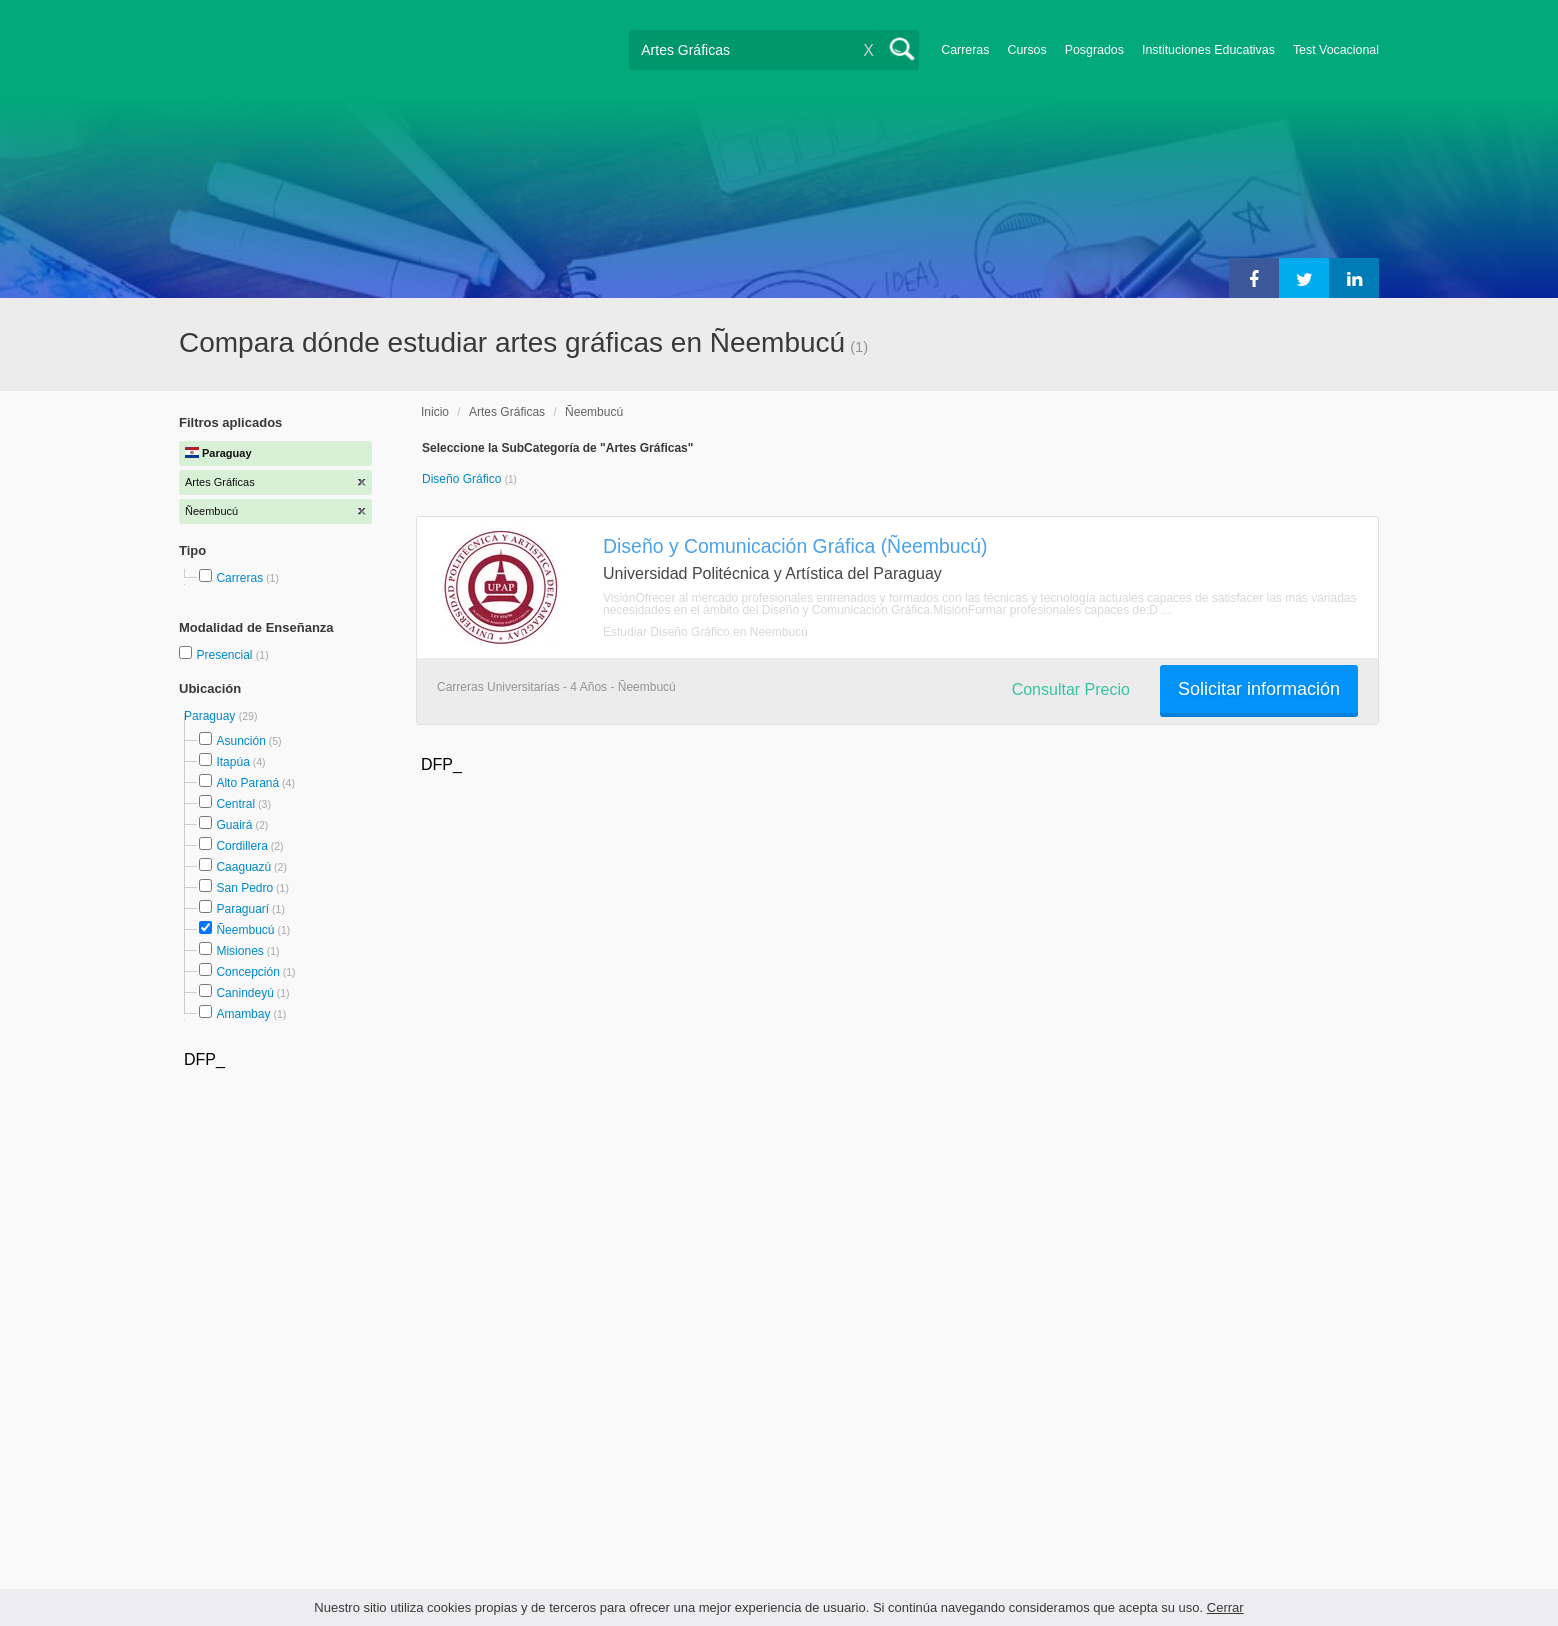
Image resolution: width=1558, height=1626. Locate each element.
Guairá (234, 825)
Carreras (965, 50)
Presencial (225, 655)
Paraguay (211, 716)
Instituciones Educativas (1208, 50)
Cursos (1026, 50)
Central (235, 804)
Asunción (240, 741)
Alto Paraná (247, 783)
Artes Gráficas (507, 412)
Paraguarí (242, 909)
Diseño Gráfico (463, 479)
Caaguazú (243, 867)
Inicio (435, 412)
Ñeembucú (245, 930)
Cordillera (241, 846)
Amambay (243, 1014)
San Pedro (244, 888)
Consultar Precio (1071, 689)
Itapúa (232, 762)
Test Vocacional (1336, 50)
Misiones (239, 951)
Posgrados (1094, 50)
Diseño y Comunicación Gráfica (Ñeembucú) (795, 546)
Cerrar (1225, 1607)
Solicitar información (1259, 689)
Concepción (247, 972)
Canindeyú (244, 993)
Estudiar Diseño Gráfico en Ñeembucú (705, 632)
